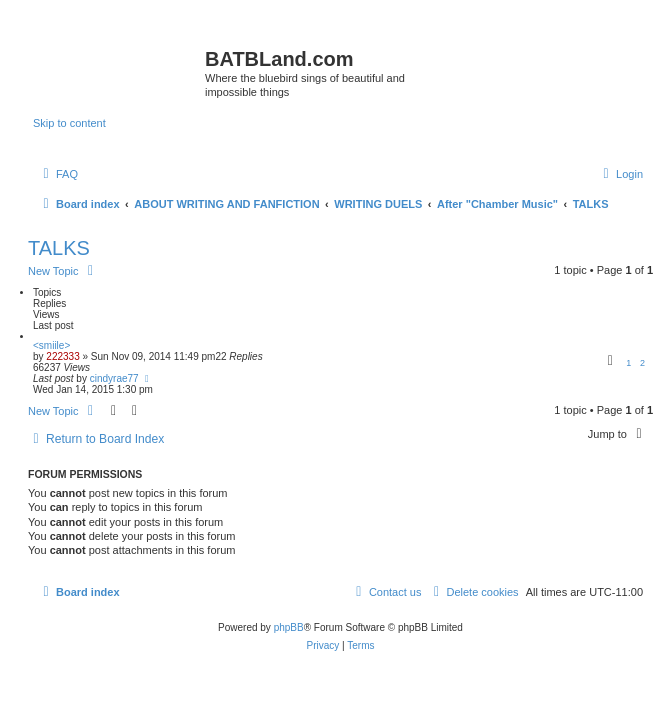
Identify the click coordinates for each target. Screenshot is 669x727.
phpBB (289, 627)
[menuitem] (58, 174)
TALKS (59, 248)
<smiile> (51, 345)
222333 (62, 356)
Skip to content (69, 123)
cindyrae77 (114, 378)
